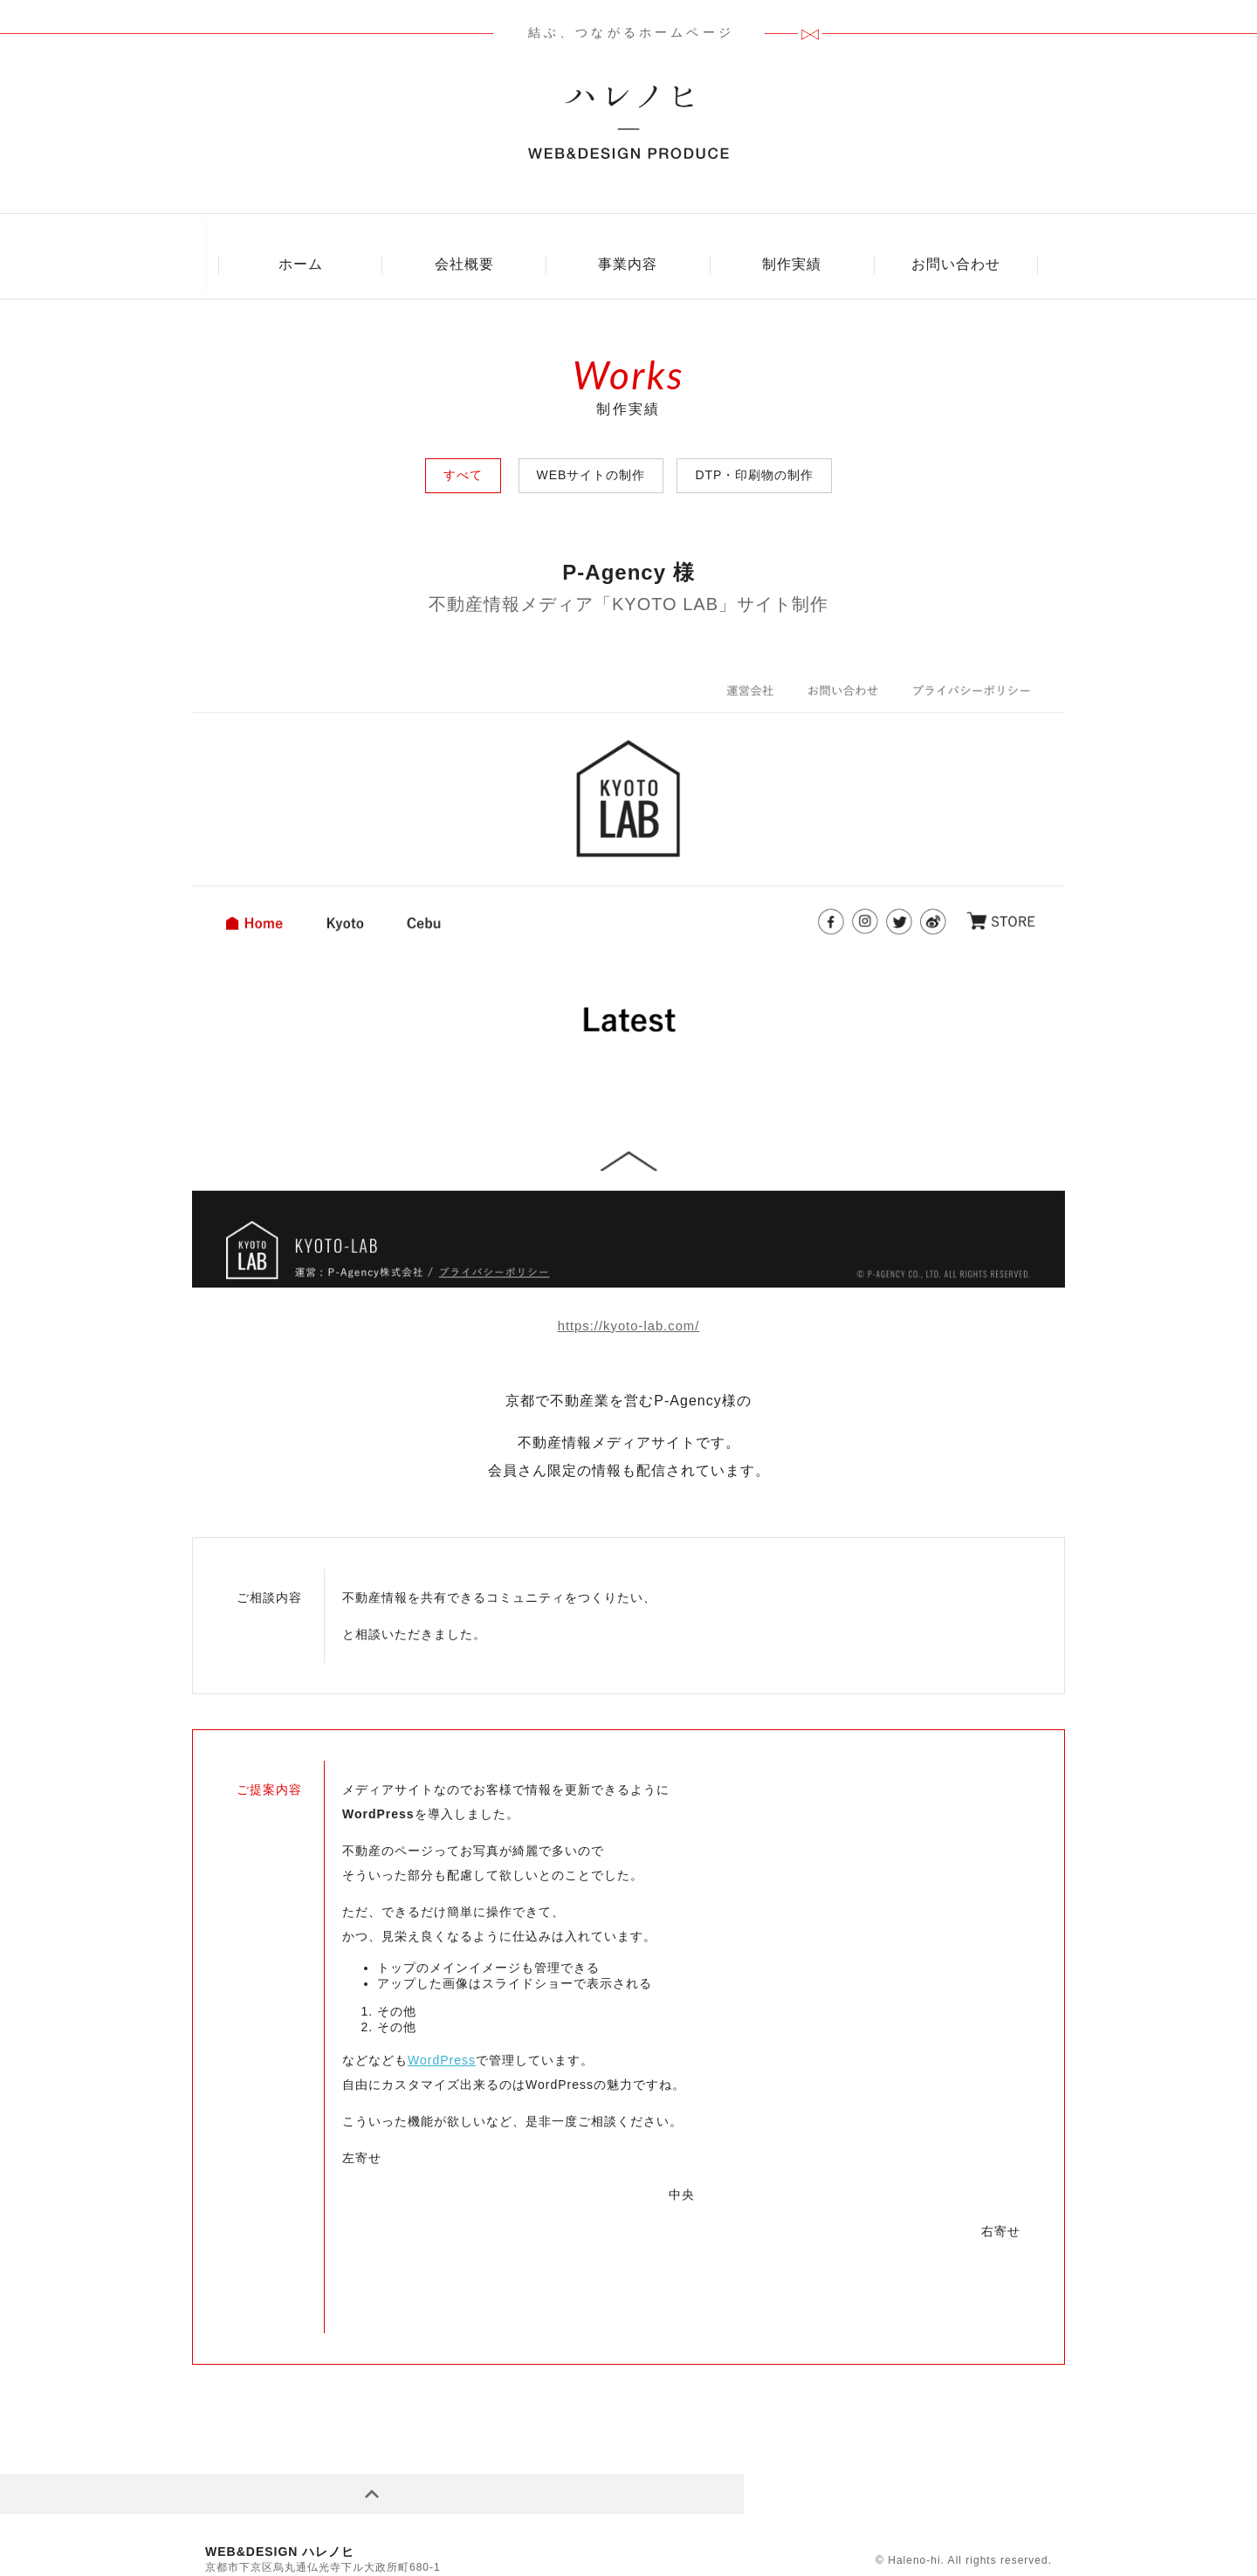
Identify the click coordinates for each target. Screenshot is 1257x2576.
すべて (463, 443)
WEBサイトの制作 (591, 443)
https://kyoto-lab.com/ (628, 1294)
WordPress (442, 2027)
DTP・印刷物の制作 (754, 443)
